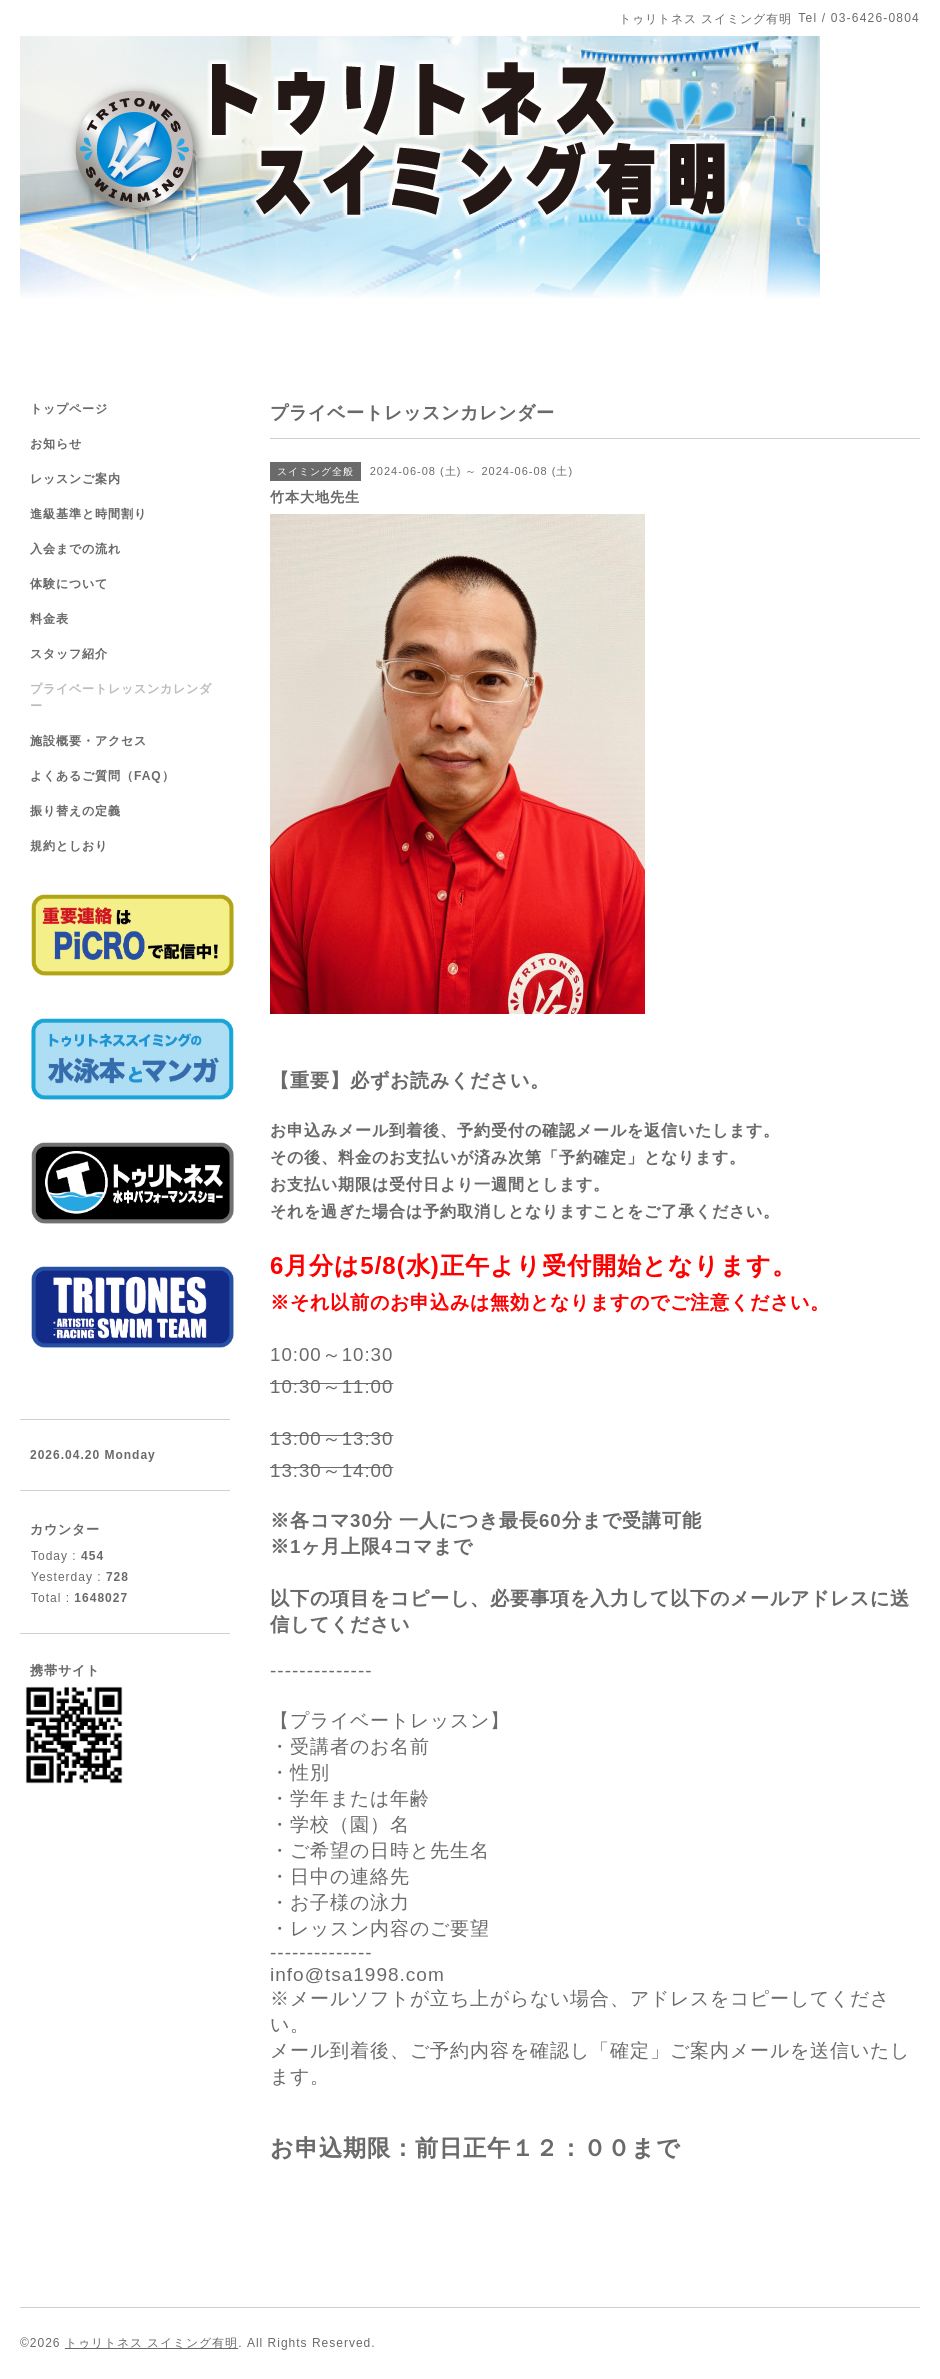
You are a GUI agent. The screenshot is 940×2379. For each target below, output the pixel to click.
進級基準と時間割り (88, 514)
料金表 (49, 619)
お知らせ (56, 444)
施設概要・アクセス (88, 741)
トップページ (69, 409)
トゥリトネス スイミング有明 (151, 2343)
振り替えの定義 (75, 811)
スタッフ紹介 (69, 654)
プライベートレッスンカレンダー (121, 697)
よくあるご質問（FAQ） (102, 776)
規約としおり (69, 846)
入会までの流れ (75, 549)
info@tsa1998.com (357, 1974)
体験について (69, 584)
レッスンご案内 (75, 479)
